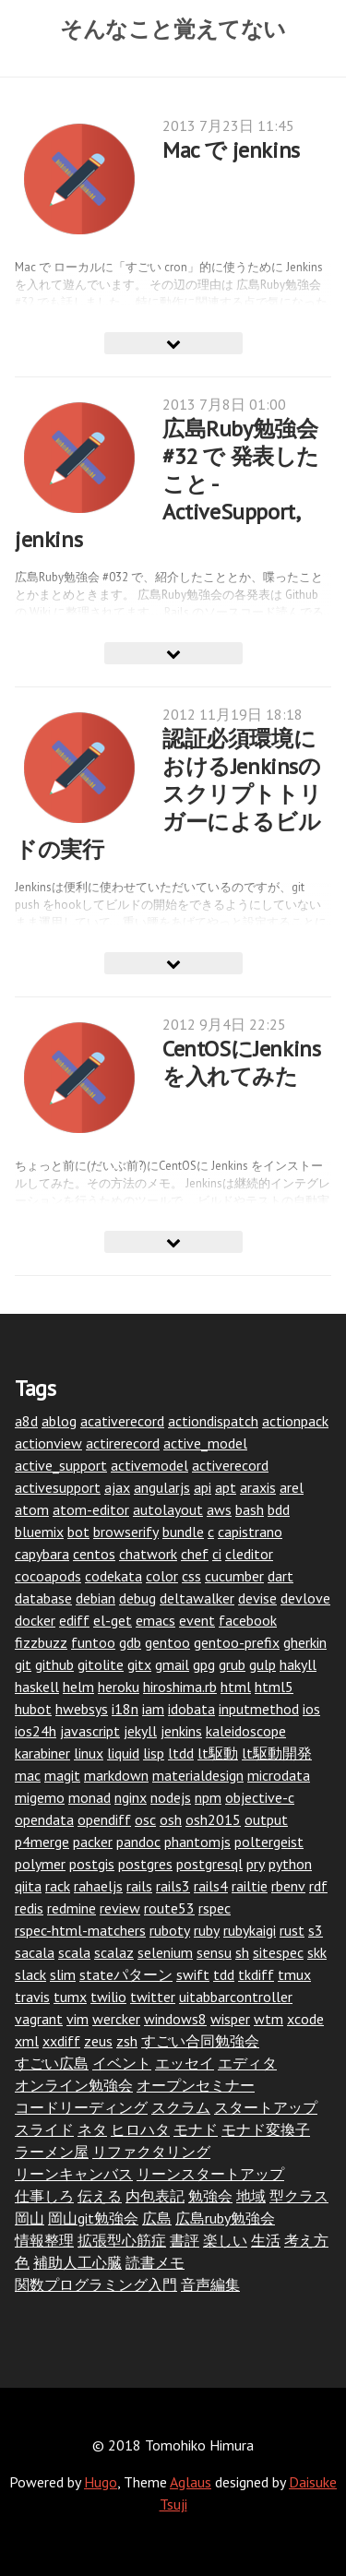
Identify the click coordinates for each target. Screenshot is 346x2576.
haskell (37, 1686)
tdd (223, 1974)
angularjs (162, 1487)
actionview (48, 1443)
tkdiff (256, 1974)
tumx (70, 1996)
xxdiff (61, 2041)
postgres (145, 1863)
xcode (305, 2019)
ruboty (169, 1930)
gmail (172, 1664)
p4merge (42, 1841)
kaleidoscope (246, 1731)
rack (57, 1886)
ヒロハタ (140, 2129)
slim (63, 1974)
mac (28, 1775)
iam (153, 1708)
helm (78, 1686)
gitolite (101, 1664)
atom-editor (91, 1509)
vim (77, 2019)
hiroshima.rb (180, 1686)
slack (30, 1974)
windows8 (175, 2019)
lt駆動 (217, 1753)
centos (94, 1553)
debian (95, 1598)
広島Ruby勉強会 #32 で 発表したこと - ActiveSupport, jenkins (167, 484)
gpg (204, 1664)
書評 (184, 2240)
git (23, 1664)
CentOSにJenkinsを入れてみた (241, 1062)
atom (32, 1509)
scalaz (114, 1952)
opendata (44, 1819)
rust (292, 1930)
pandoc (138, 1841)
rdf (318, 1886)
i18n (125, 1708)
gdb (130, 1642)
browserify (126, 1531)
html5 (274, 1686)
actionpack (295, 1421)
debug (137, 1598)
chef (195, 1553)
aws (219, 1509)
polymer (40, 1863)
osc (145, 1819)
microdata (278, 1775)
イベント (121, 2063)
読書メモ (155, 2262)
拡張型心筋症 (122, 2240)
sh (242, 1952)
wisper (230, 2019)
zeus (98, 2041)
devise (257, 1598)
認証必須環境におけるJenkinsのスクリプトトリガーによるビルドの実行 (168, 794)
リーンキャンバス (74, 2174)
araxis (258, 1487)
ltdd (181, 1753)
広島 (157, 2218)
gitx (139, 1664)
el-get (112, 1620)
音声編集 (210, 2284)
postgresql (209, 1863)
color (162, 1576)
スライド (44, 2129)
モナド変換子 (265, 2129)
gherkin (305, 1642)
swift (192, 1974)
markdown (116, 1775)
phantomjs (197, 1841)
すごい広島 (52, 2063)
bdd (279, 1509)
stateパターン (126, 1974)
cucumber (234, 1576)
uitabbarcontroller (235, 1996)
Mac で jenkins (231, 150)
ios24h (35, 1731)
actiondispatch (213, 1421)
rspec (214, 1908)
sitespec (278, 1952)
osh (171, 1819)
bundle (183, 1531)
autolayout (168, 1509)
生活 (265, 2240)
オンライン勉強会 (74, 2085)
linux (88, 1753)
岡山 (29, 2218)
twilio (108, 1996)
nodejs (170, 1797)
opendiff (104, 1819)
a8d (26, 1421)
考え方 (306, 2240)
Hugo (100, 2482)
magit (62, 1775)
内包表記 (155, 2196)
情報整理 (44, 2240)
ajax (117, 1487)
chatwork (148, 1553)
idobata (191, 1708)
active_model (205, 1443)
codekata (113, 1576)
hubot (33, 1708)
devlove (305, 1598)
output (266, 1819)
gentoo (167, 1642)
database (43, 1598)
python (290, 1863)
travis (32, 1996)
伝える (100, 2196)
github (54, 1664)
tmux (294, 1974)
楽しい (225, 2240)
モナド (195, 2129)
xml (27, 2041)
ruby (207, 1930)
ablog (59, 1421)
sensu (214, 1952)
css (191, 1576)
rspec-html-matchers (80, 1930)
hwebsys (81, 1708)
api (202, 1487)
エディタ (247, 2063)
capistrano (250, 1531)
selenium (165, 1952)
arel (292, 1487)
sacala (34, 1952)
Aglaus (190, 2482)
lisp (153, 1753)
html (236, 1686)
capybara (42, 1553)
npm (208, 1797)
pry (255, 1863)
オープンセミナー (196, 2085)
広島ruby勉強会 (225, 2218)
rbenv (288, 1886)
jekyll (140, 1731)
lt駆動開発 (277, 1753)
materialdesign (198, 1775)
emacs (155, 1620)
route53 (169, 1908)
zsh (126, 2041)
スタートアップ (265, 2107)
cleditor (249, 1553)
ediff (74, 1620)
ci (216, 1553)
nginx (130, 1797)
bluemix (39, 1531)
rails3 (173, 1886)
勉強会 (210, 2196)
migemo (40, 1797)
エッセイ (184, 2063)
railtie (250, 1886)
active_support (61, 1465)
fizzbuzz (41, 1642)
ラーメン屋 (52, 2151)
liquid (123, 1753)
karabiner (42, 1753)
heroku (118, 1686)
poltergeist (269, 1841)
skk (317, 1952)
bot (78, 1531)
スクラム (180, 2107)
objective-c (259, 1797)
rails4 (211, 1886)
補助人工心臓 (77, 2262)
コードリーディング (81, 2107)
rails (139, 1886)
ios (311, 1708)
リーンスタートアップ (210, 2174)
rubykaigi (249, 1930)
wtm (268, 2019)
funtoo (93, 1642)
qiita (28, 1886)
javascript (90, 1731)
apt (225, 1487)
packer (93, 1841)
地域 (251, 2196)
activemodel (149, 1465)
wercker (116, 2019)
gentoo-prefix (237, 1642)
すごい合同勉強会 (200, 2041)
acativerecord (122, 1421)
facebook (248, 1620)
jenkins (181, 1731)
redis (29, 1908)
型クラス (298, 2196)
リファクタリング (151, 2151)
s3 (315, 1930)
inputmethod (259, 1708)
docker (35, 1620)
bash (249, 1509)
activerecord (230, 1465)
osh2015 (213, 1819)
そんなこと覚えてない (173, 28)
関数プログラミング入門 (96, 2284)
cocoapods (48, 1576)
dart (280, 1576)
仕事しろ (44, 2196)
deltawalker (197, 1598)
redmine (71, 1908)
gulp (262, 1664)
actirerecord (123, 1443)
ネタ (92, 2129)
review (120, 1908)
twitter (152, 1996)
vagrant (39, 2019)
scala (74, 1952)
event (197, 1620)
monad (89, 1797)
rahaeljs (98, 1886)
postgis (91, 1863)
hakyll (298, 1664)
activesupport (58, 1487)
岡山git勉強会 (93, 2218)
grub (232, 1664)
